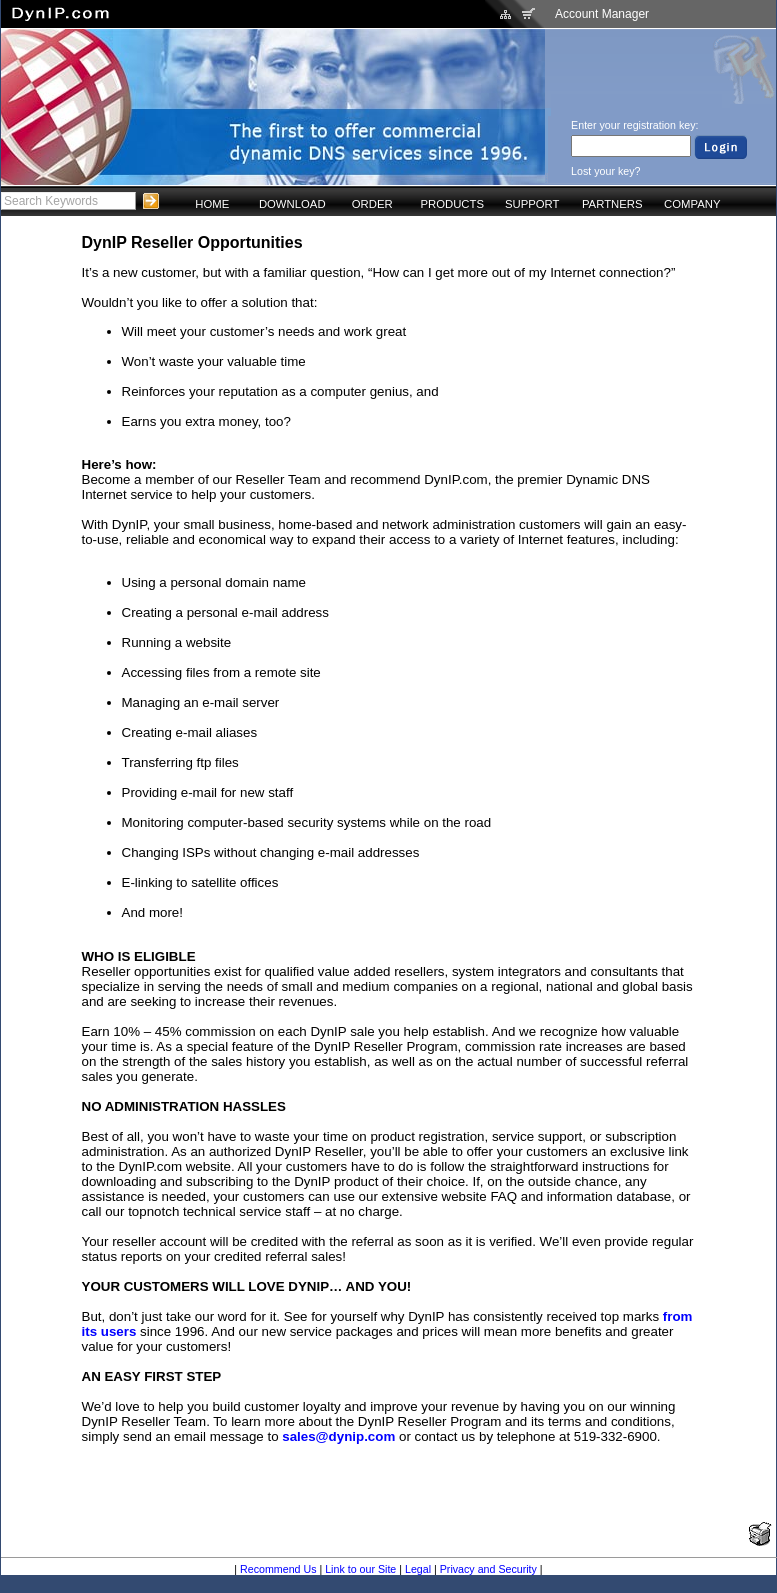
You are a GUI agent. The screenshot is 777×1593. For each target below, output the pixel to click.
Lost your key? (605, 171)
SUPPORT (532, 204)
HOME (212, 204)
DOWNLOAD (292, 204)
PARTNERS (612, 204)
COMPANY (692, 204)
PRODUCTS (452, 204)
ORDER (372, 204)
